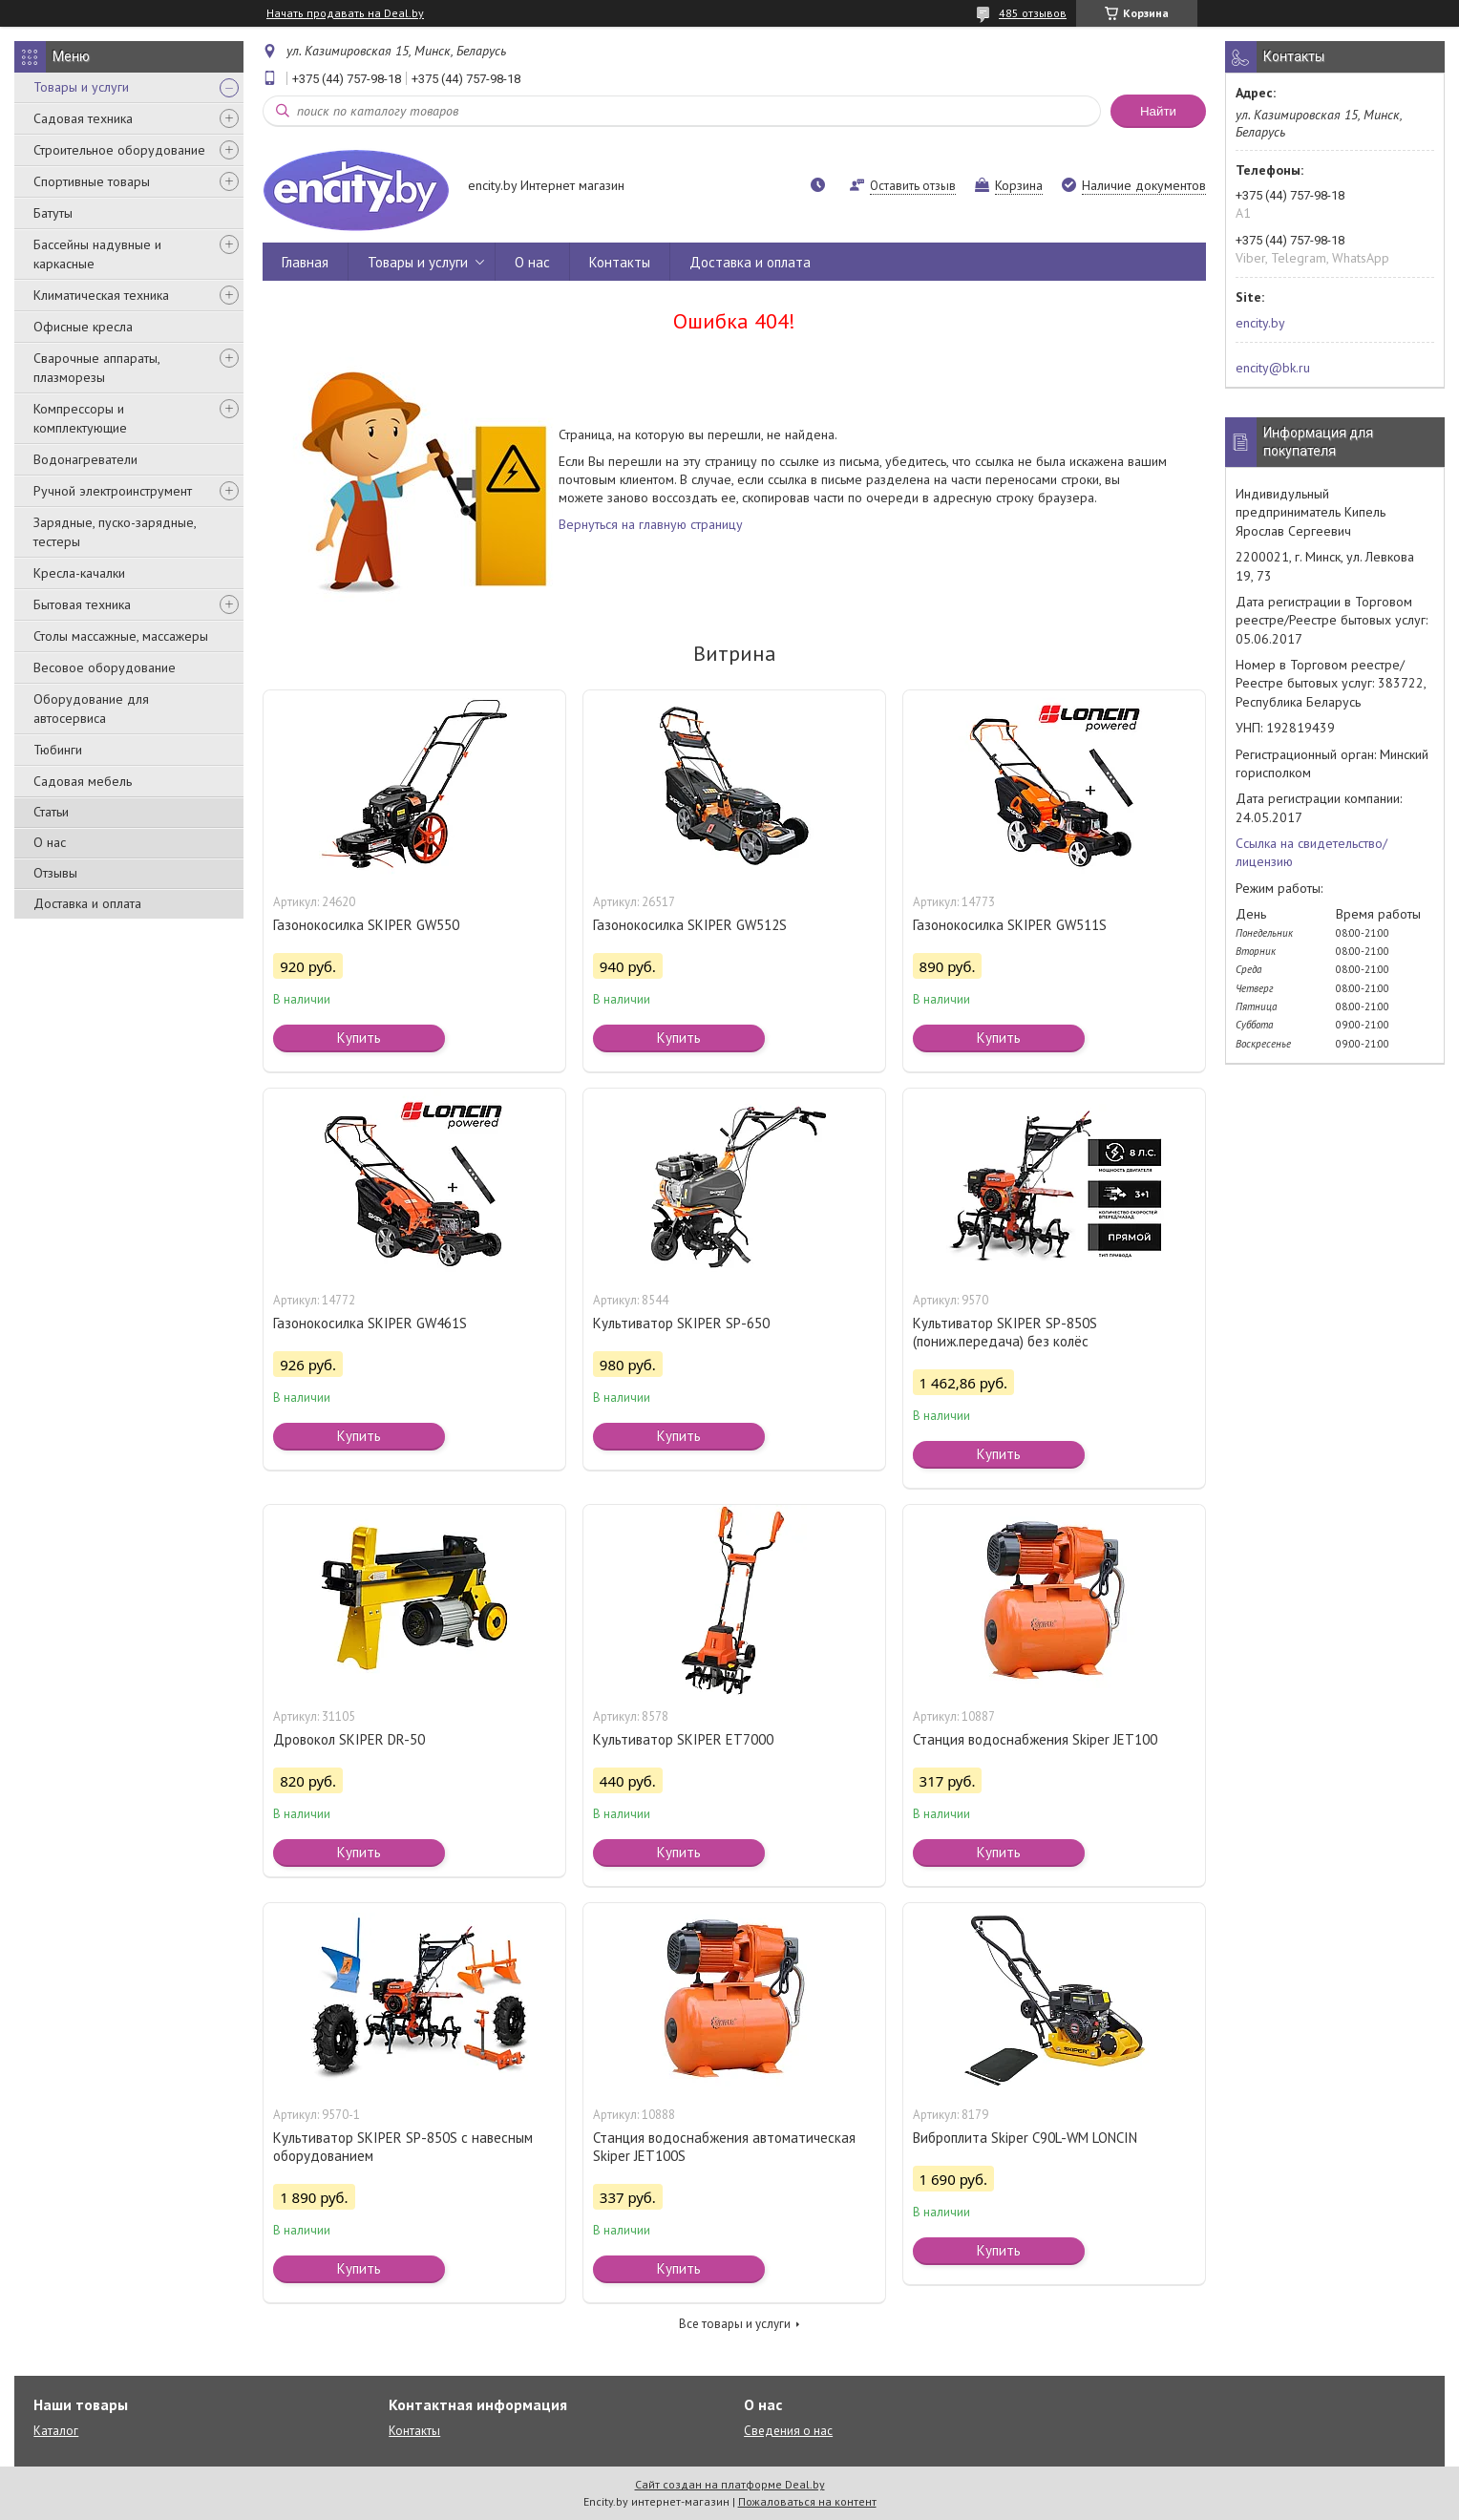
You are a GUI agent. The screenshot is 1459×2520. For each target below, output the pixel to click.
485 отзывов (1033, 13)
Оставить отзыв (913, 186)
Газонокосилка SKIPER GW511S (1010, 925)
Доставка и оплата (87, 903)
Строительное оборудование (119, 150)
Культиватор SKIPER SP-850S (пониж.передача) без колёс (1005, 1332)
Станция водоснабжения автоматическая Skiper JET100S (724, 2146)
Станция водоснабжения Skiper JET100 (1035, 1739)
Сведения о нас (788, 2431)
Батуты (53, 213)
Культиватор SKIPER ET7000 (683, 1739)
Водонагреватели (85, 459)
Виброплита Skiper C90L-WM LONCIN (1025, 2137)
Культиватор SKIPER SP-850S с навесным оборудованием (403, 2146)
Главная (305, 262)
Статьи (51, 811)
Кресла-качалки (79, 573)
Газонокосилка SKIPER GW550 (366, 925)
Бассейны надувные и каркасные (97, 254)
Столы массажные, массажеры (120, 636)
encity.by (1260, 322)
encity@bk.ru (1273, 367)
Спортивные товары (91, 181)
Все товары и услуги (735, 2324)
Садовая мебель (82, 781)
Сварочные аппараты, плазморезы (96, 367)
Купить (359, 1037)
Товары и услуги (81, 86)
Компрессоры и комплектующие (80, 418)
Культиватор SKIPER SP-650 (681, 1323)
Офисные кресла (83, 326)
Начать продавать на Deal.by (345, 13)
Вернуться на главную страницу (651, 524)
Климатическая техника (101, 295)
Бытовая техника (82, 604)
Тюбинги (57, 749)
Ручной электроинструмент (112, 490)
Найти (1158, 111)
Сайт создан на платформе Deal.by (730, 2484)
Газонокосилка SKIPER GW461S (370, 1323)
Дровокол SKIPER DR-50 (349, 1739)
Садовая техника (83, 118)
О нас (49, 842)
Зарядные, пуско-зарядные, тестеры (114, 532)
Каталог (55, 2431)
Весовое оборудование (104, 667)
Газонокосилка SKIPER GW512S (690, 925)
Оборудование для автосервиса (91, 708)
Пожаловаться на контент (807, 2501)
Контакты (619, 262)
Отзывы (55, 872)
